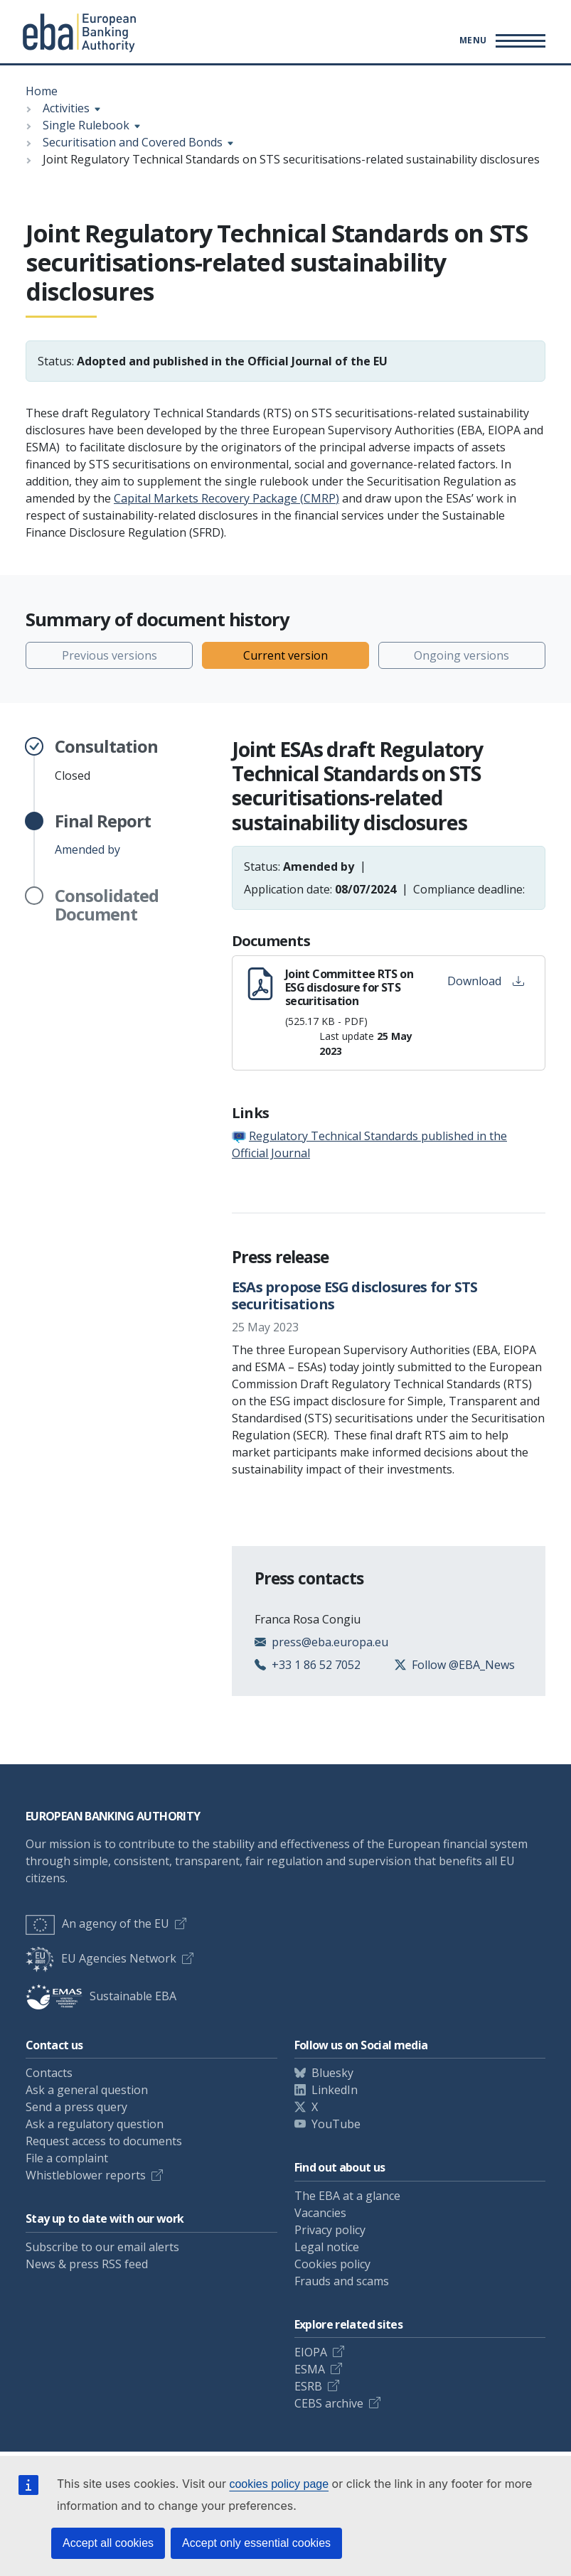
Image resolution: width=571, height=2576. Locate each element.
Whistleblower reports (86, 2175)
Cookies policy (332, 2264)
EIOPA (310, 2352)
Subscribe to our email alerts (102, 2247)
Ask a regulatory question (95, 2124)
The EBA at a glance (347, 2196)
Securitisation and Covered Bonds (133, 142)
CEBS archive (328, 2403)
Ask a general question (87, 2090)
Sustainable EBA (101, 1996)
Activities (66, 108)
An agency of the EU (97, 1923)
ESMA (309, 2369)
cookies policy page (279, 2484)
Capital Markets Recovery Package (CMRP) (226, 498)
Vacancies (320, 2213)
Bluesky (332, 2073)
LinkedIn (334, 2090)
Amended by (103, 834)
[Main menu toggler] (500, 40)
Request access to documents (104, 2141)
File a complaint (67, 2158)
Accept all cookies (108, 2543)
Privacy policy (329, 2230)
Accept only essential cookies (256, 2543)
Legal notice (326, 2247)
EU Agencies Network (101, 1958)
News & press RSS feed (87, 2264)
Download (485, 981)
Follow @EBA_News (463, 1665)
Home (42, 91)
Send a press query (76, 2107)
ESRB (308, 2386)
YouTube (336, 2124)
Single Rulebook (86, 125)
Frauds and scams (341, 2281)
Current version (285, 655)
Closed (106, 760)
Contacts (49, 2073)
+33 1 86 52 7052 (316, 1665)
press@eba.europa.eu (330, 1642)
